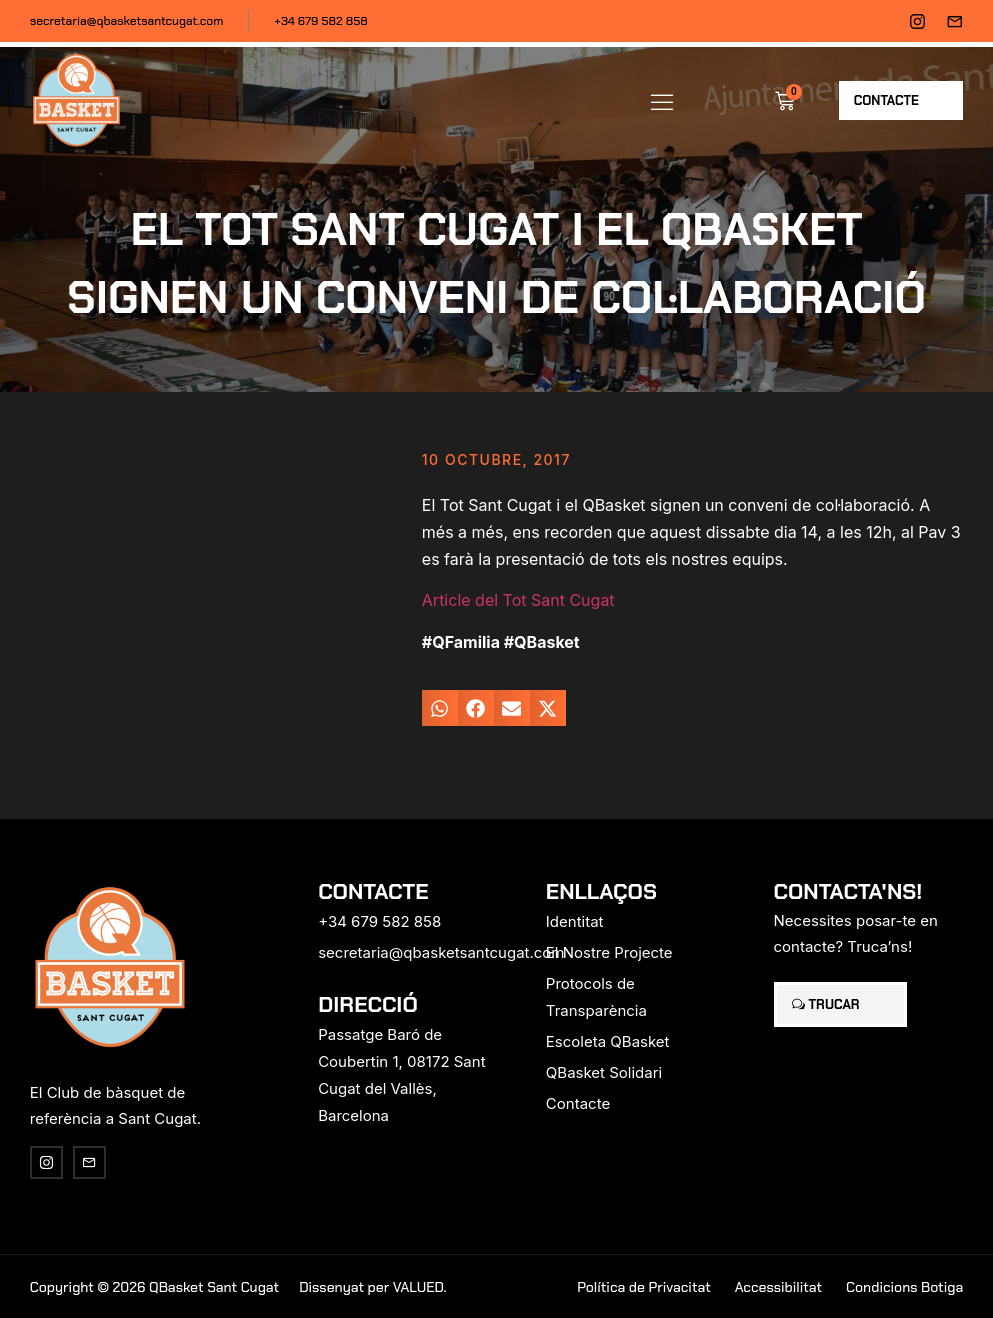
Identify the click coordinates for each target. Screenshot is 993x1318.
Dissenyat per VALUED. (373, 1287)
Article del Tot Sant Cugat (518, 600)
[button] (662, 101)
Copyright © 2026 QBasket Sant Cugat (154, 1287)
